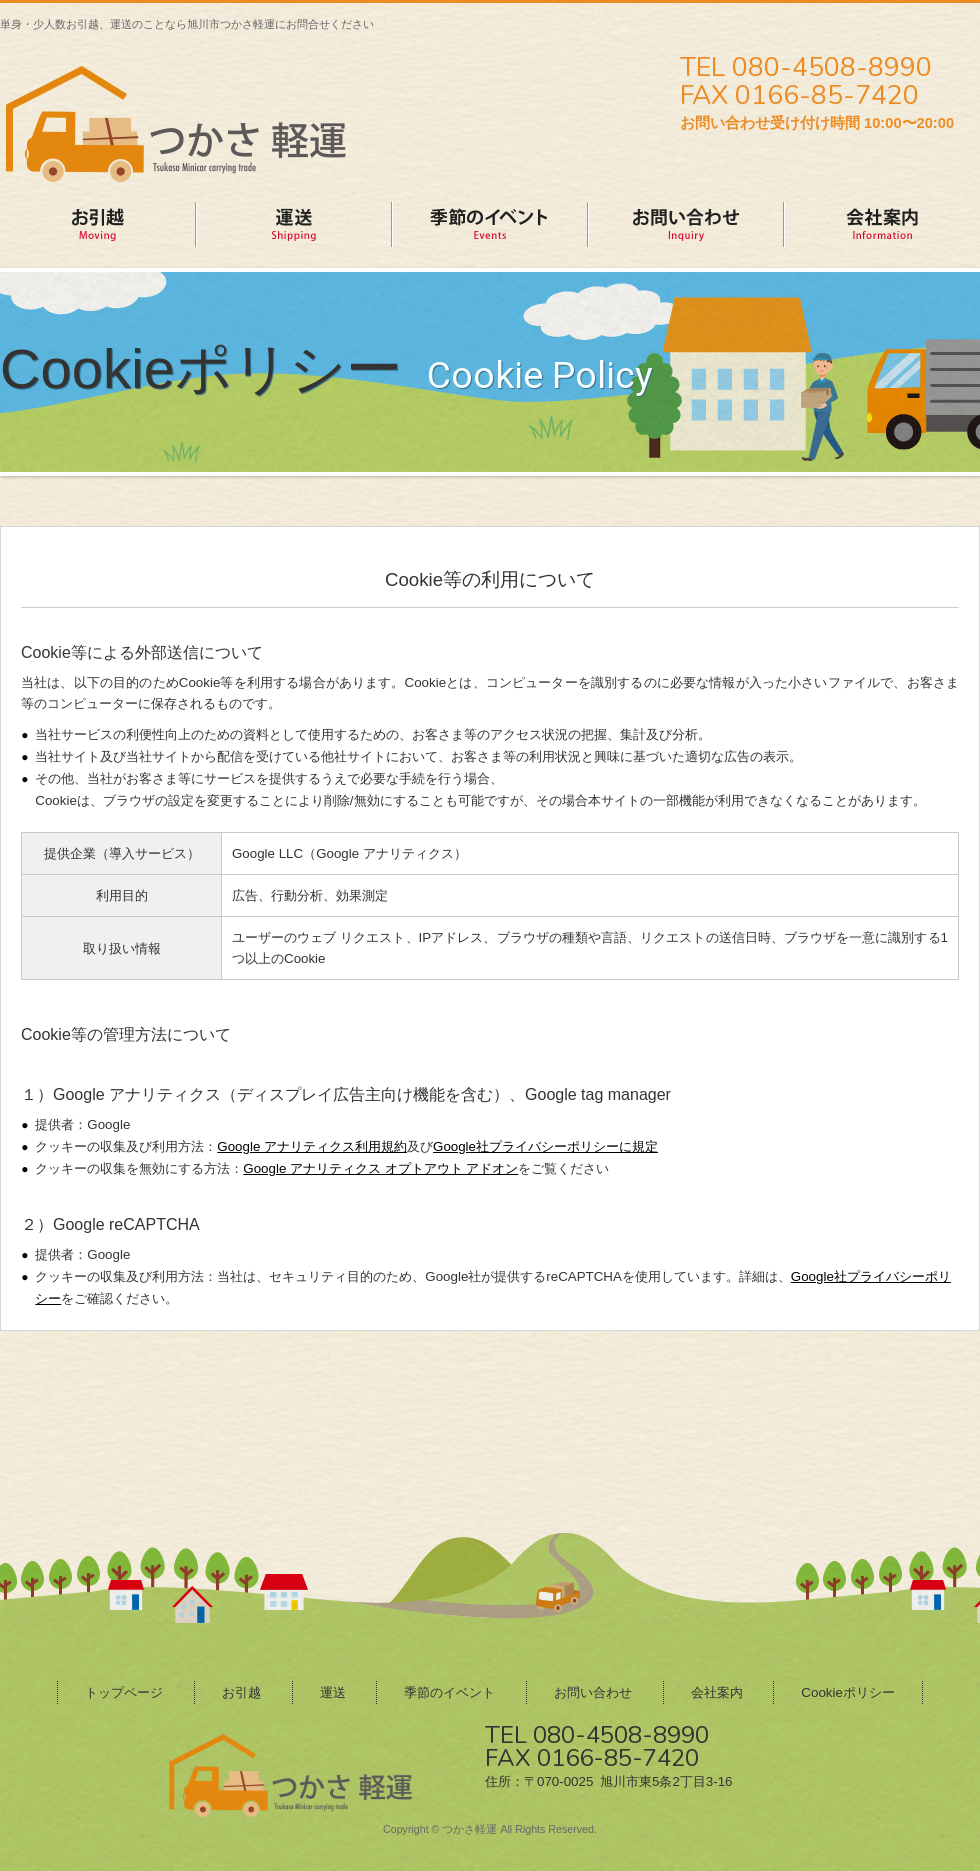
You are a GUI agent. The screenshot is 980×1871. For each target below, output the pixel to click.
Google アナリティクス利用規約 (312, 1146)
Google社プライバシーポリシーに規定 (545, 1146)
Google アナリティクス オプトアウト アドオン (380, 1168)
